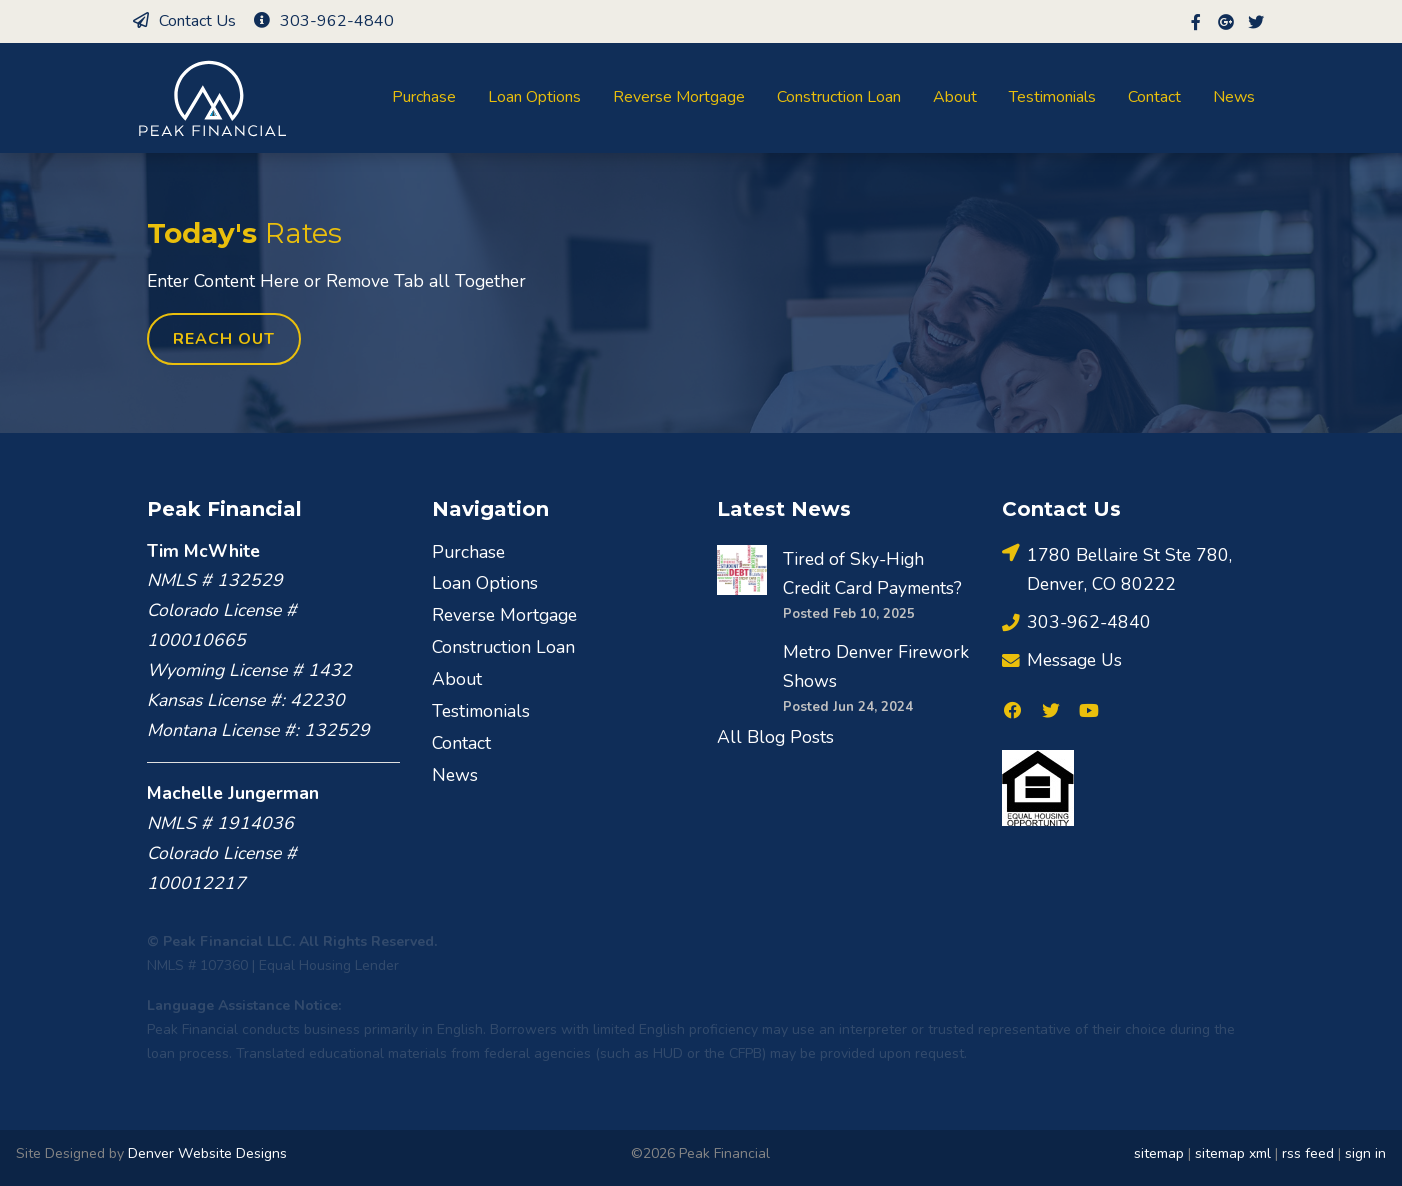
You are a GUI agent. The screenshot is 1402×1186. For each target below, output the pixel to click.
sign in (1365, 1153)
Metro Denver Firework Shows (876, 667)
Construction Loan (839, 97)
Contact (1154, 97)
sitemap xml (1233, 1153)
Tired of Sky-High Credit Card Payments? (872, 574)
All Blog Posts (775, 737)
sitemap (1159, 1153)
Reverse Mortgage (679, 97)
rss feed (1308, 1153)
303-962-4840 (323, 21)
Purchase (424, 97)
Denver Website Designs (207, 1153)
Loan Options (534, 97)
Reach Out (224, 339)
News (1234, 97)
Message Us (1062, 660)
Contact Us (183, 21)
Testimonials (1052, 97)
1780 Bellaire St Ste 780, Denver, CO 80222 (1117, 569)
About (955, 97)
